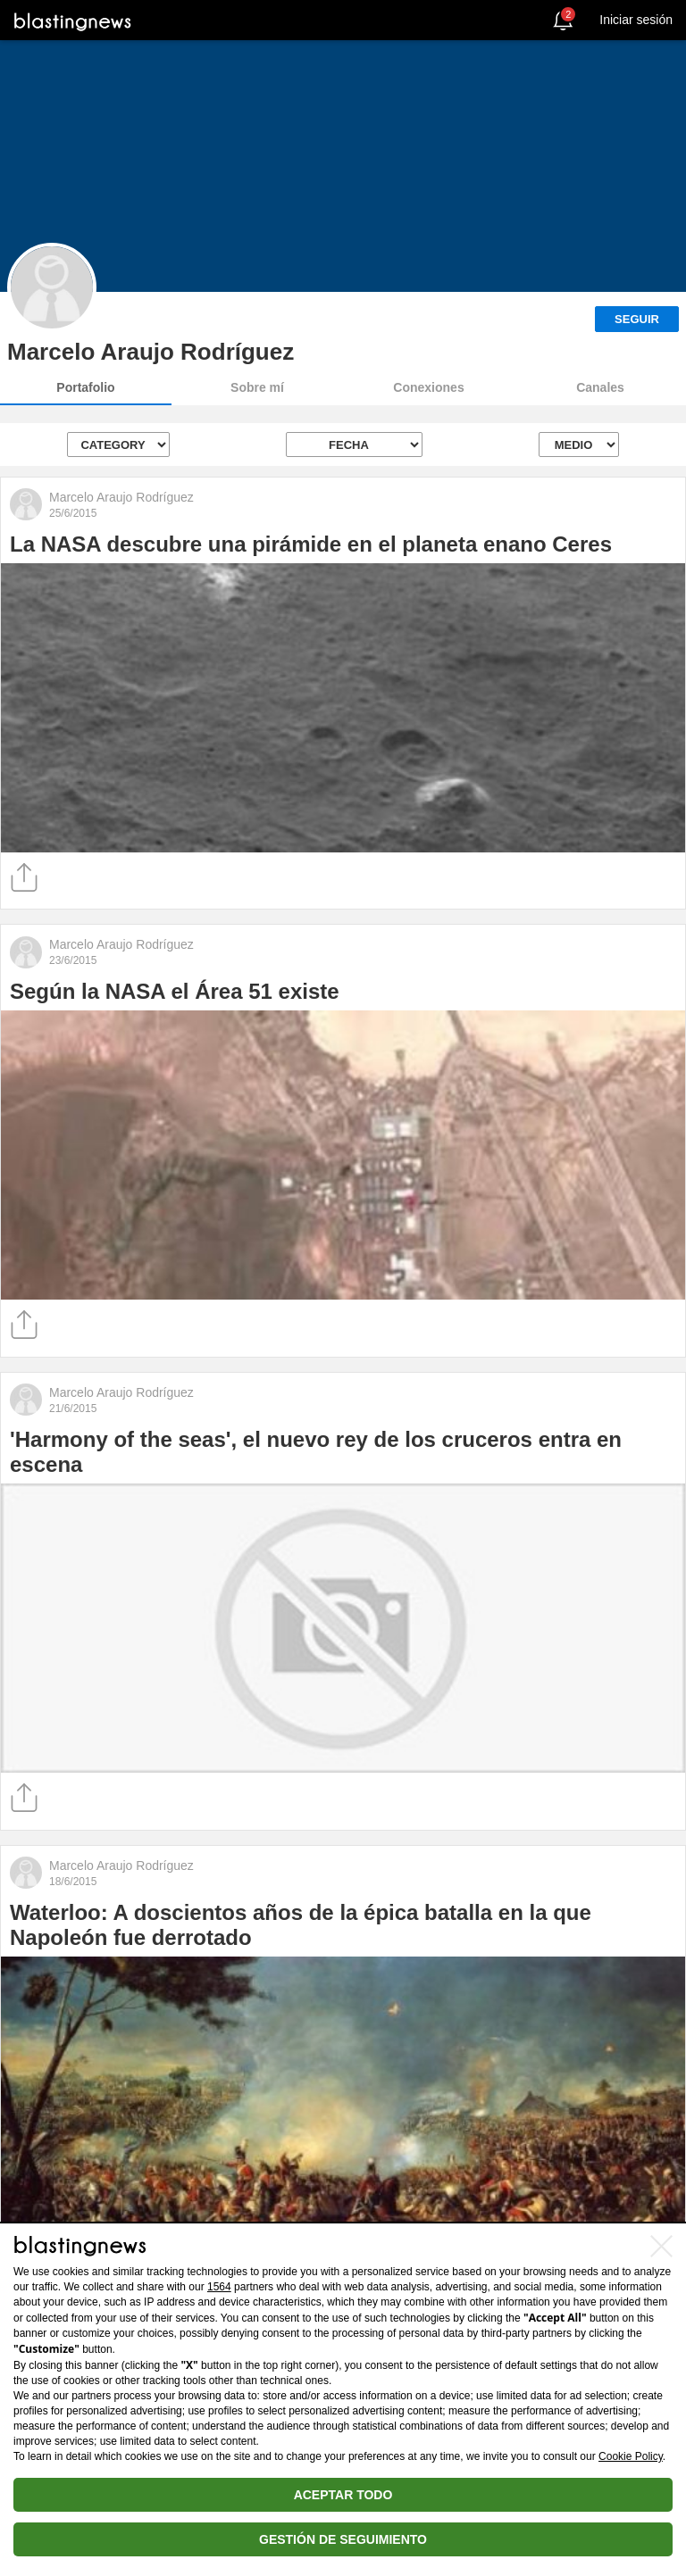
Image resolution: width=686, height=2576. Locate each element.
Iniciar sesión (636, 19)
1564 (219, 2287)
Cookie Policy (630, 2456)
